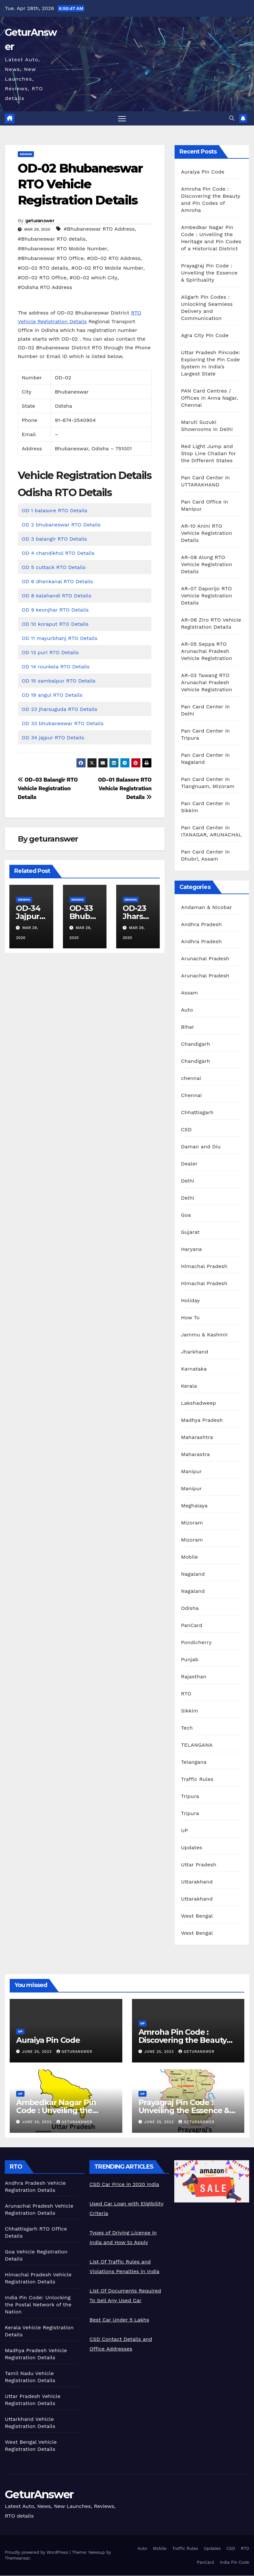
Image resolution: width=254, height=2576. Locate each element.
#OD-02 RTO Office (42, 278)
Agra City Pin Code (205, 336)
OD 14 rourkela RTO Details (55, 667)
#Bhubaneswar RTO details (52, 239)
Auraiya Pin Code (203, 172)
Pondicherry (196, 1643)
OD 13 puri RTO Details (50, 653)
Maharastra (195, 1455)
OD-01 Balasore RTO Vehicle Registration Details (125, 789)
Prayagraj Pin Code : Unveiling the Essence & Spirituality (209, 273)
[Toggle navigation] (122, 119)
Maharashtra (197, 1438)
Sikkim (189, 1711)
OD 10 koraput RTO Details (55, 624)
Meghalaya (194, 1506)
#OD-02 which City (93, 278)
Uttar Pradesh (199, 1865)
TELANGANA (197, 1745)
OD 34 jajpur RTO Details (53, 738)
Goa (186, 1216)
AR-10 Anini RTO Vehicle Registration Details (206, 534)
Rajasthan (194, 1677)
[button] (231, 118)
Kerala (189, 1386)
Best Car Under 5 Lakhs (119, 2320)
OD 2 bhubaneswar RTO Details (61, 525)
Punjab (189, 1660)
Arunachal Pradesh (205, 959)
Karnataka (194, 1369)
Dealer (189, 1164)
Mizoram (192, 1523)
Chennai (191, 1096)
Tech (187, 1728)
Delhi (187, 1181)
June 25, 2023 (37, 2052)
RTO (186, 1694)
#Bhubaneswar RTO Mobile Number (62, 249)
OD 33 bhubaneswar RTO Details (63, 724)
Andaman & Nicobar (206, 908)
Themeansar (17, 2558)
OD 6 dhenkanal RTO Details (57, 582)
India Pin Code (234, 2562)
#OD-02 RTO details (43, 268)
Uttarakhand (197, 1882)
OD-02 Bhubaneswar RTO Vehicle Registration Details (80, 184)
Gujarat (190, 1233)
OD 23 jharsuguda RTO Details (59, 709)
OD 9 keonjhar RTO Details (55, 610)
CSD (186, 1130)
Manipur (191, 1472)
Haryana (191, 1250)
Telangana (194, 1763)
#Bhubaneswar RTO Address (99, 229)
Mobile (189, 1557)
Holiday (190, 1301)
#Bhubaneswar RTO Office (51, 258)
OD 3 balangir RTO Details (54, 539)
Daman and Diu (201, 1147)
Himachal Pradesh (204, 1267)
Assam (189, 993)
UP (184, 1831)
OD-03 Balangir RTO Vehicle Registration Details (48, 789)
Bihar (187, 1027)
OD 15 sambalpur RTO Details (59, 681)
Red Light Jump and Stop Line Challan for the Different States (208, 454)
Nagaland (193, 1575)
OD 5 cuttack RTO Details (54, 567)
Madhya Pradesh (202, 1421)
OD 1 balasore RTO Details (54, 511)
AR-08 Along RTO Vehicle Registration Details (206, 565)
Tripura (190, 1797)
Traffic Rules (197, 1780)
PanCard (191, 1626)
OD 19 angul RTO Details (52, 695)
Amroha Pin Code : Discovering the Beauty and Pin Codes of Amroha (186, 2040)
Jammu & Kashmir (204, 1335)
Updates (191, 1848)
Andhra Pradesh (201, 925)
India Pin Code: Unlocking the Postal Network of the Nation (38, 2305)
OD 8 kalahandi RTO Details (56, 596)
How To (190, 1318)
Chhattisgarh (197, 1113)
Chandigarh (195, 1045)
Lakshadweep (198, 1404)
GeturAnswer (39, 2494)
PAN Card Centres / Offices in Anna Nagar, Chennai (209, 398)
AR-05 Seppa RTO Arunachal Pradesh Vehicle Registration (206, 652)
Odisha (26, 154)
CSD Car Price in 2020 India (124, 2185)
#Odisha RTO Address (45, 288)
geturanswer (39, 221)
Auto (187, 1010)
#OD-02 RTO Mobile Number (107, 268)
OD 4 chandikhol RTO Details (58, 553)
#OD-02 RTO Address (113, 258)
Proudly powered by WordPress (37, 2553)
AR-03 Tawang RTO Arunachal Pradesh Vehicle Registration (206, 683)
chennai (191, 1079)
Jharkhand (194, 1352)
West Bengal (197, 1916)
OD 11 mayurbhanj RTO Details (59, 638)
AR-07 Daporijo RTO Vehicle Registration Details (206, 596)
